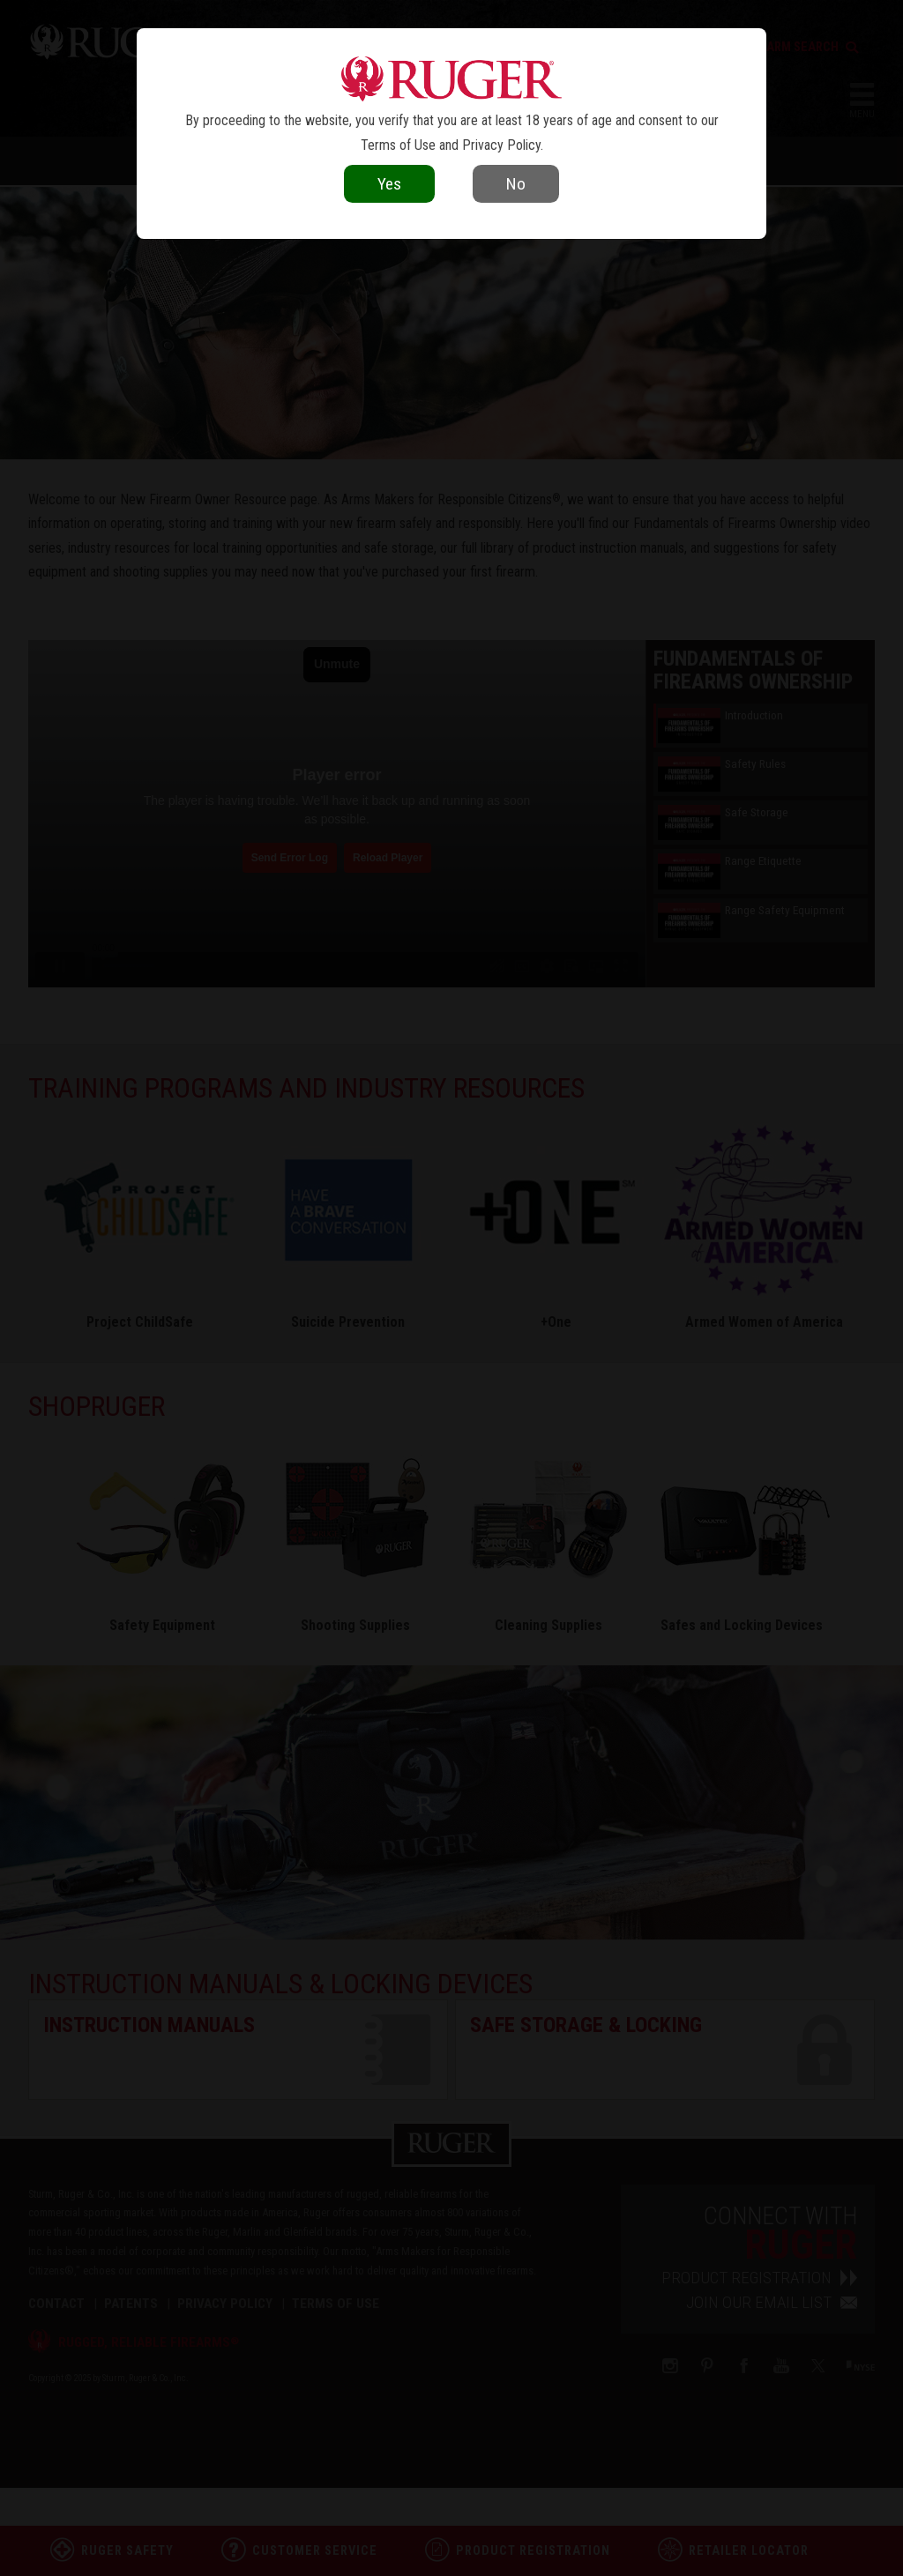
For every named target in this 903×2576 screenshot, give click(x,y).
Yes (389, 184)
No (516, 184)
